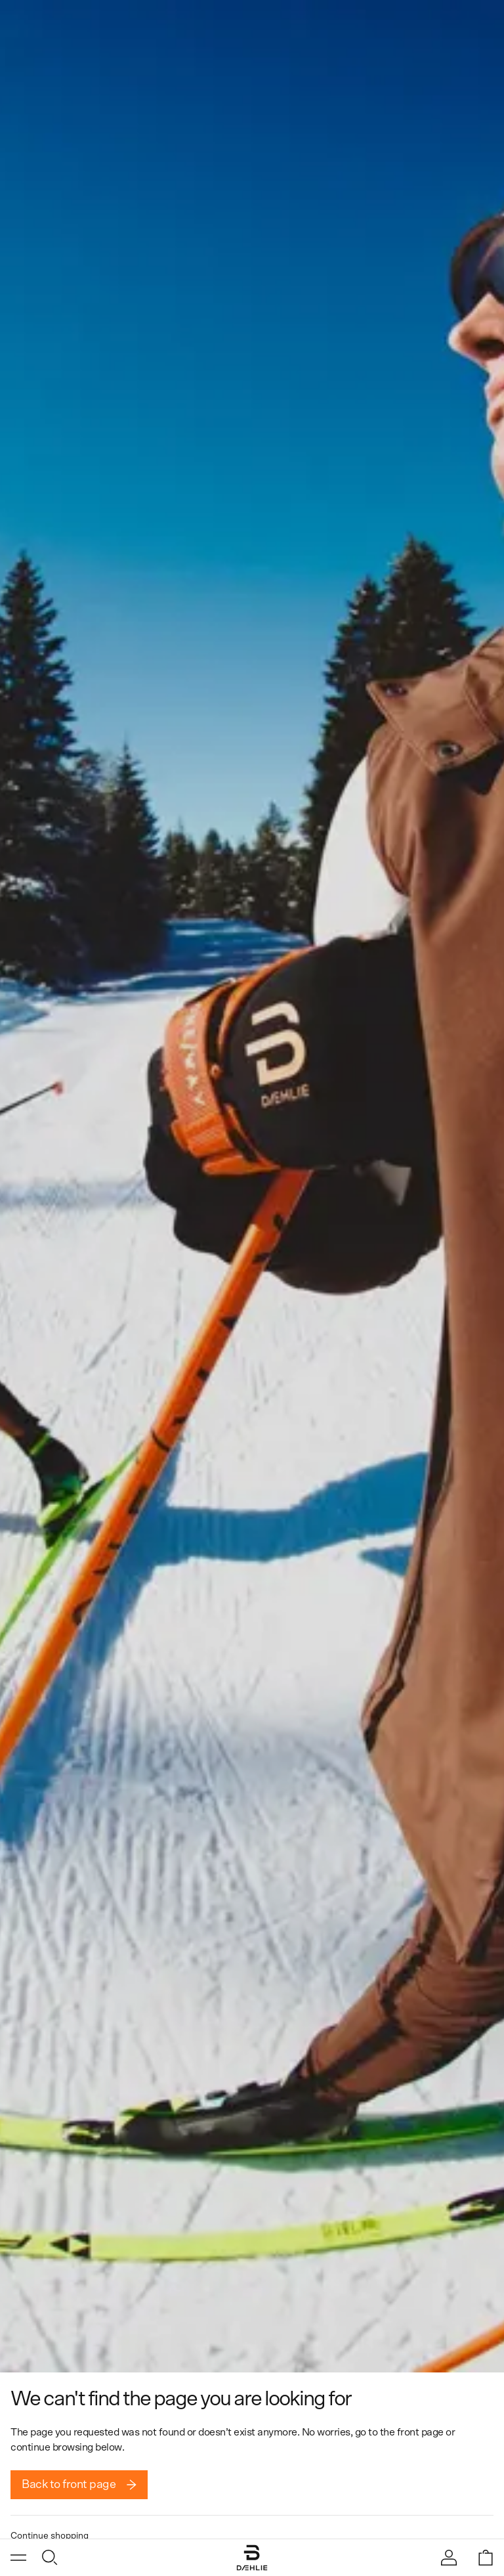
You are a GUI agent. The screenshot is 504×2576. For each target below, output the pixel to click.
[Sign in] (449, 2557)
